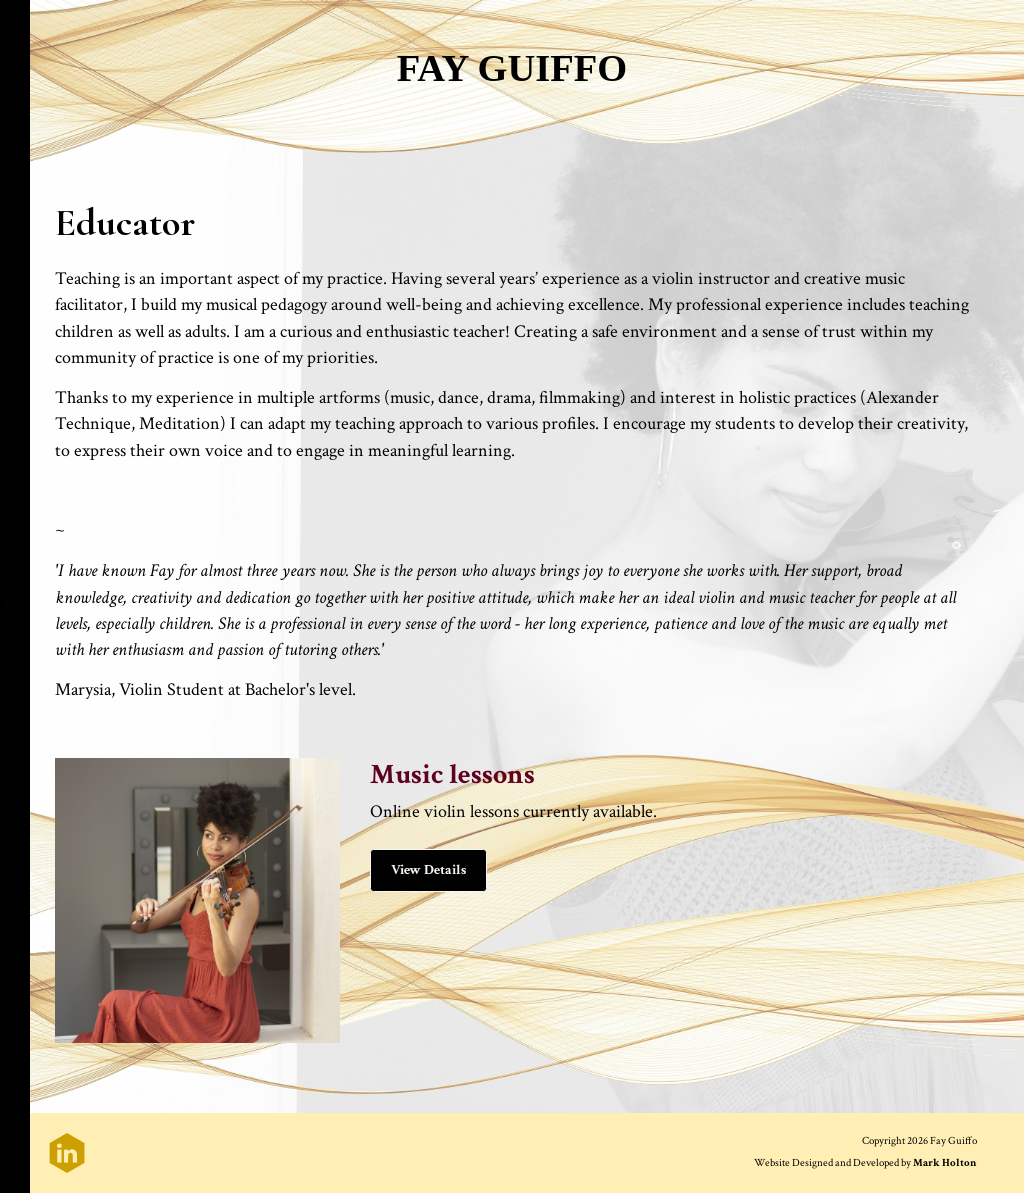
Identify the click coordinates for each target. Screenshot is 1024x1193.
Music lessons (452, 774)
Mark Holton (945, 1162)
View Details (428, 870)
